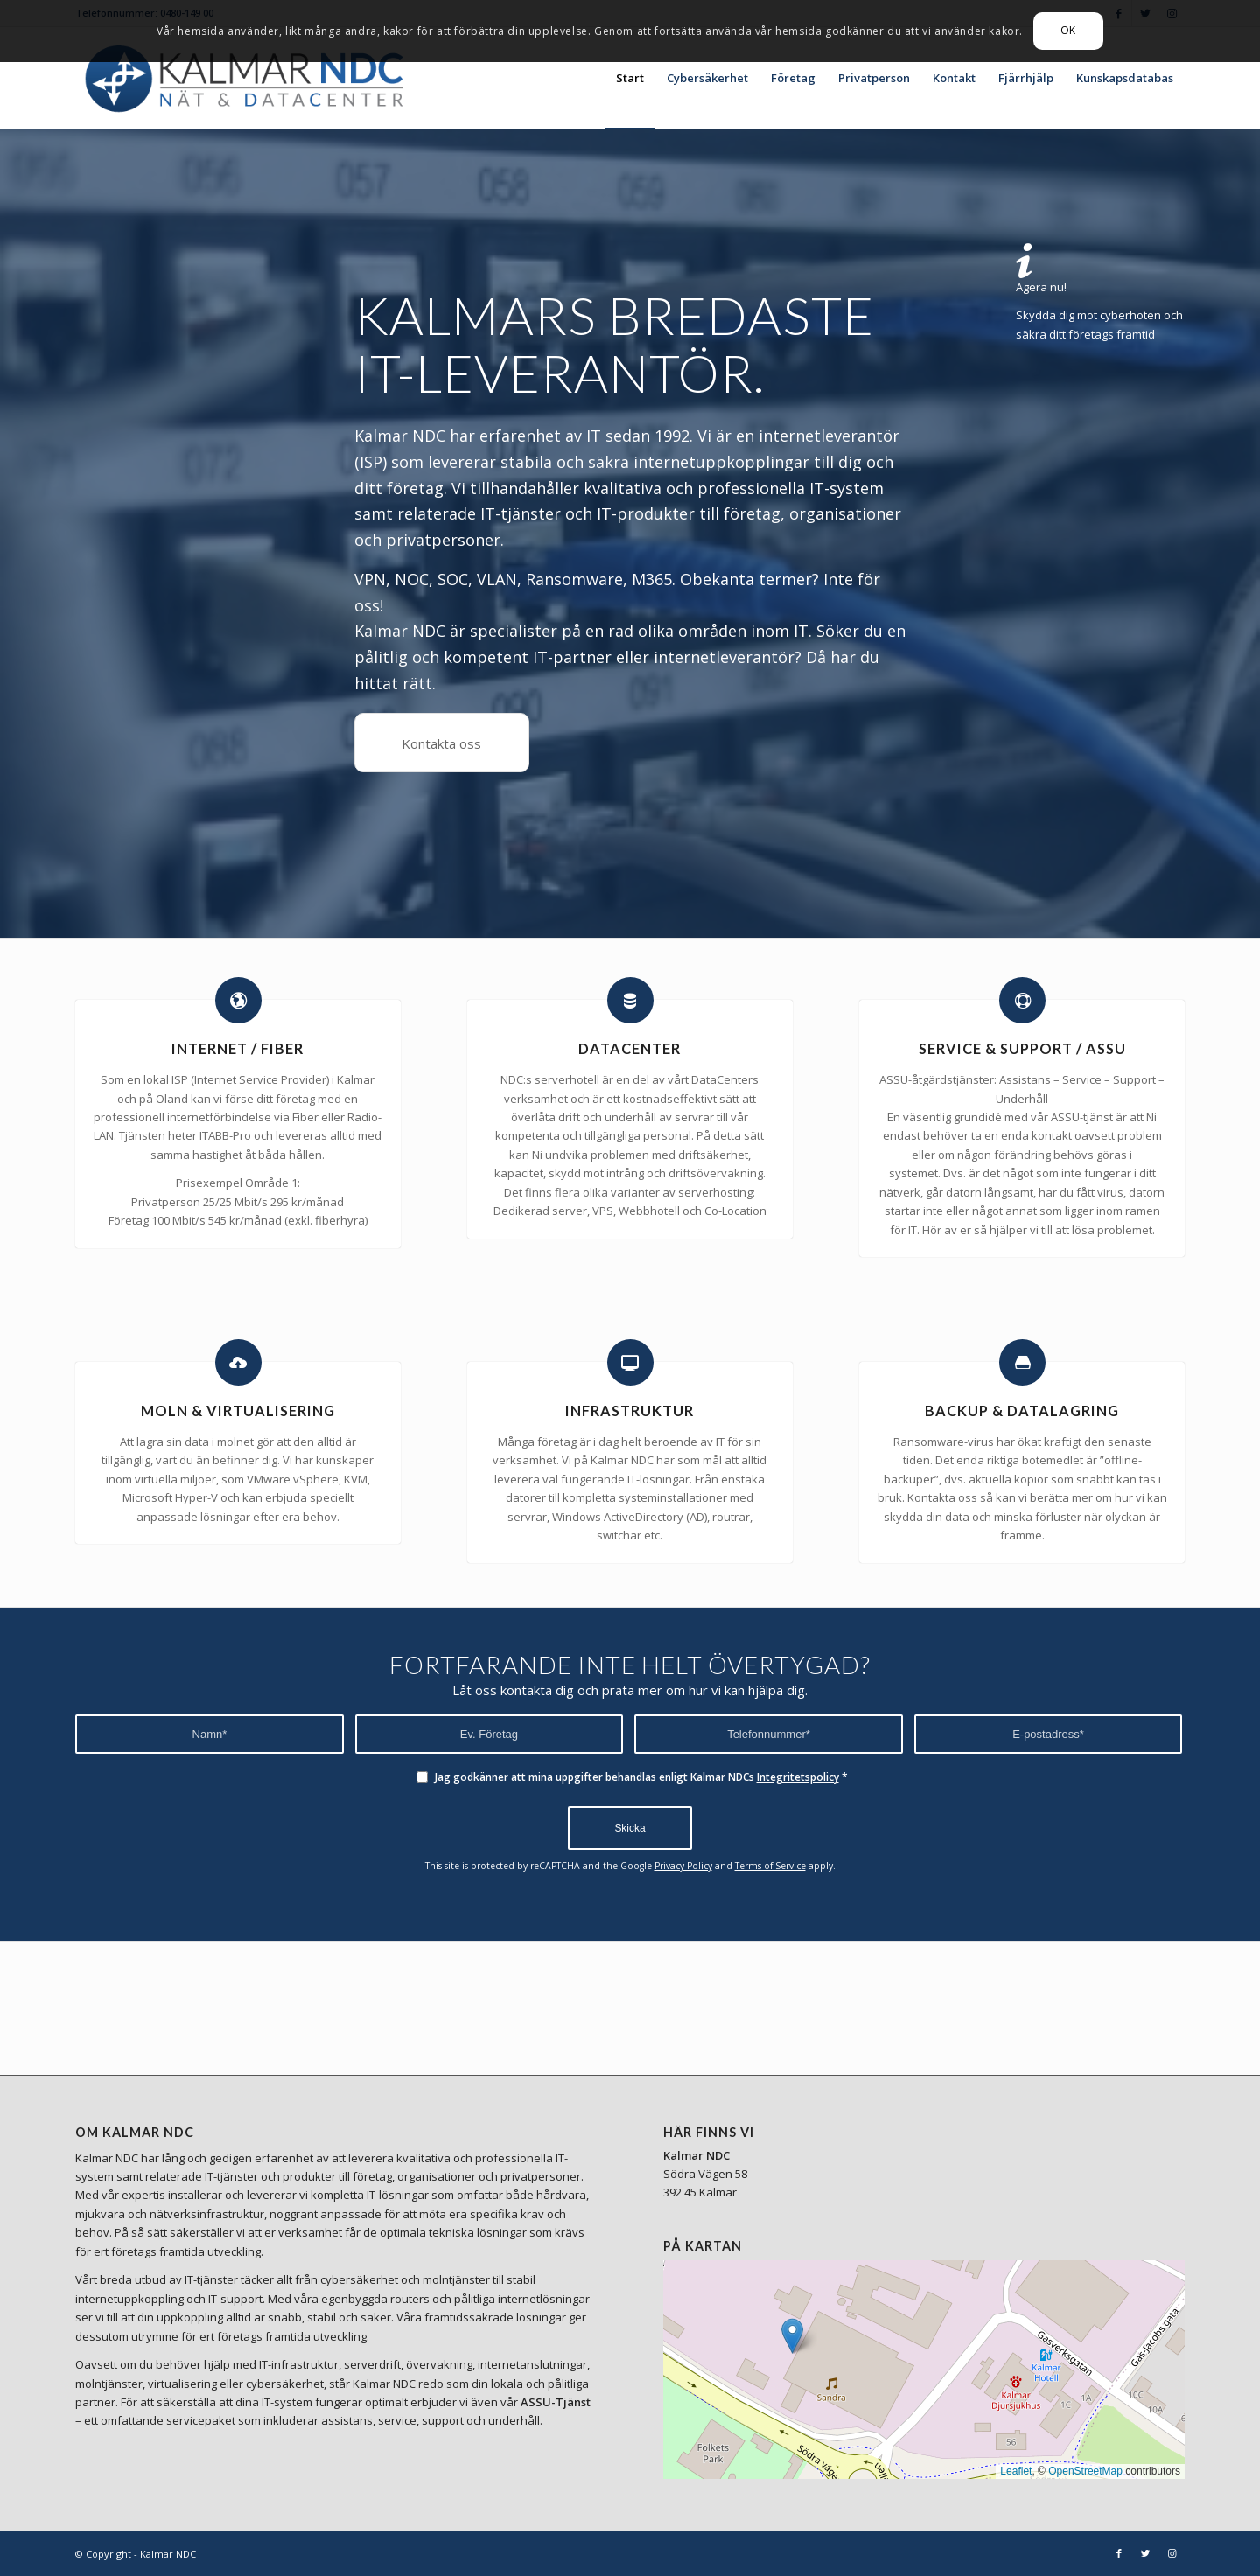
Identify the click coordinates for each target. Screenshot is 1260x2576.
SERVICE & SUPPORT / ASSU (1022, 1048)
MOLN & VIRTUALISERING (238, 1410)
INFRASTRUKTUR (629, 1410)
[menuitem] (630, 78)
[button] (792, 2336)
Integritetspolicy (798, 1777)
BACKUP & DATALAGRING (1022, 1410)
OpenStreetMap (1085, 2471)
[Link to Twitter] (1145, 2553)
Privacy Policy (683, 1866)
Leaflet (1016, 2471)
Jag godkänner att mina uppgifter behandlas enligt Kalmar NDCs (641, 1777)
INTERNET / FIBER (238, 1048)
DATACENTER (629, 1048)
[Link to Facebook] (1119, 2553)
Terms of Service (770, 1866)
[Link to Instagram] (1171, 2553)
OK (1068, 30)
